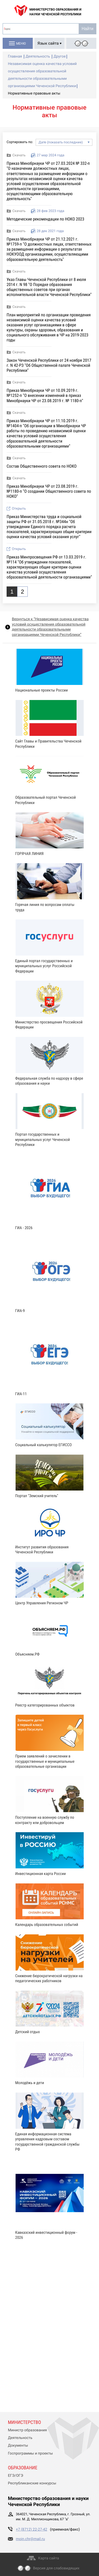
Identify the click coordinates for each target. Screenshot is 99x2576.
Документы (18, 2445)
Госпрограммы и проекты (30, 2453)
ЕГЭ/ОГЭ (15, 2476)
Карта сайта (48, 2558)
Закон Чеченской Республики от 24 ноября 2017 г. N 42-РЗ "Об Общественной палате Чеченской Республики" (49, 365)
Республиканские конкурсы (32, 2483)
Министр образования (27, 2430)
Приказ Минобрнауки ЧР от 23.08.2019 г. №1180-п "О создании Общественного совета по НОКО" (49, 491)
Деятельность (20, 2438)
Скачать (19, 155)
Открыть (19, 509)
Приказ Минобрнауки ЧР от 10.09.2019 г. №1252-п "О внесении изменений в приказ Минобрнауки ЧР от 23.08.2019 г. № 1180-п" (45, 395)
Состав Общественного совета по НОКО (42, 466)
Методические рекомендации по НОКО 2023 (45, 219)
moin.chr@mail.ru (30, 2539)
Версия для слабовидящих (56, 2568)
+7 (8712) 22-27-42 (31, 2529)
